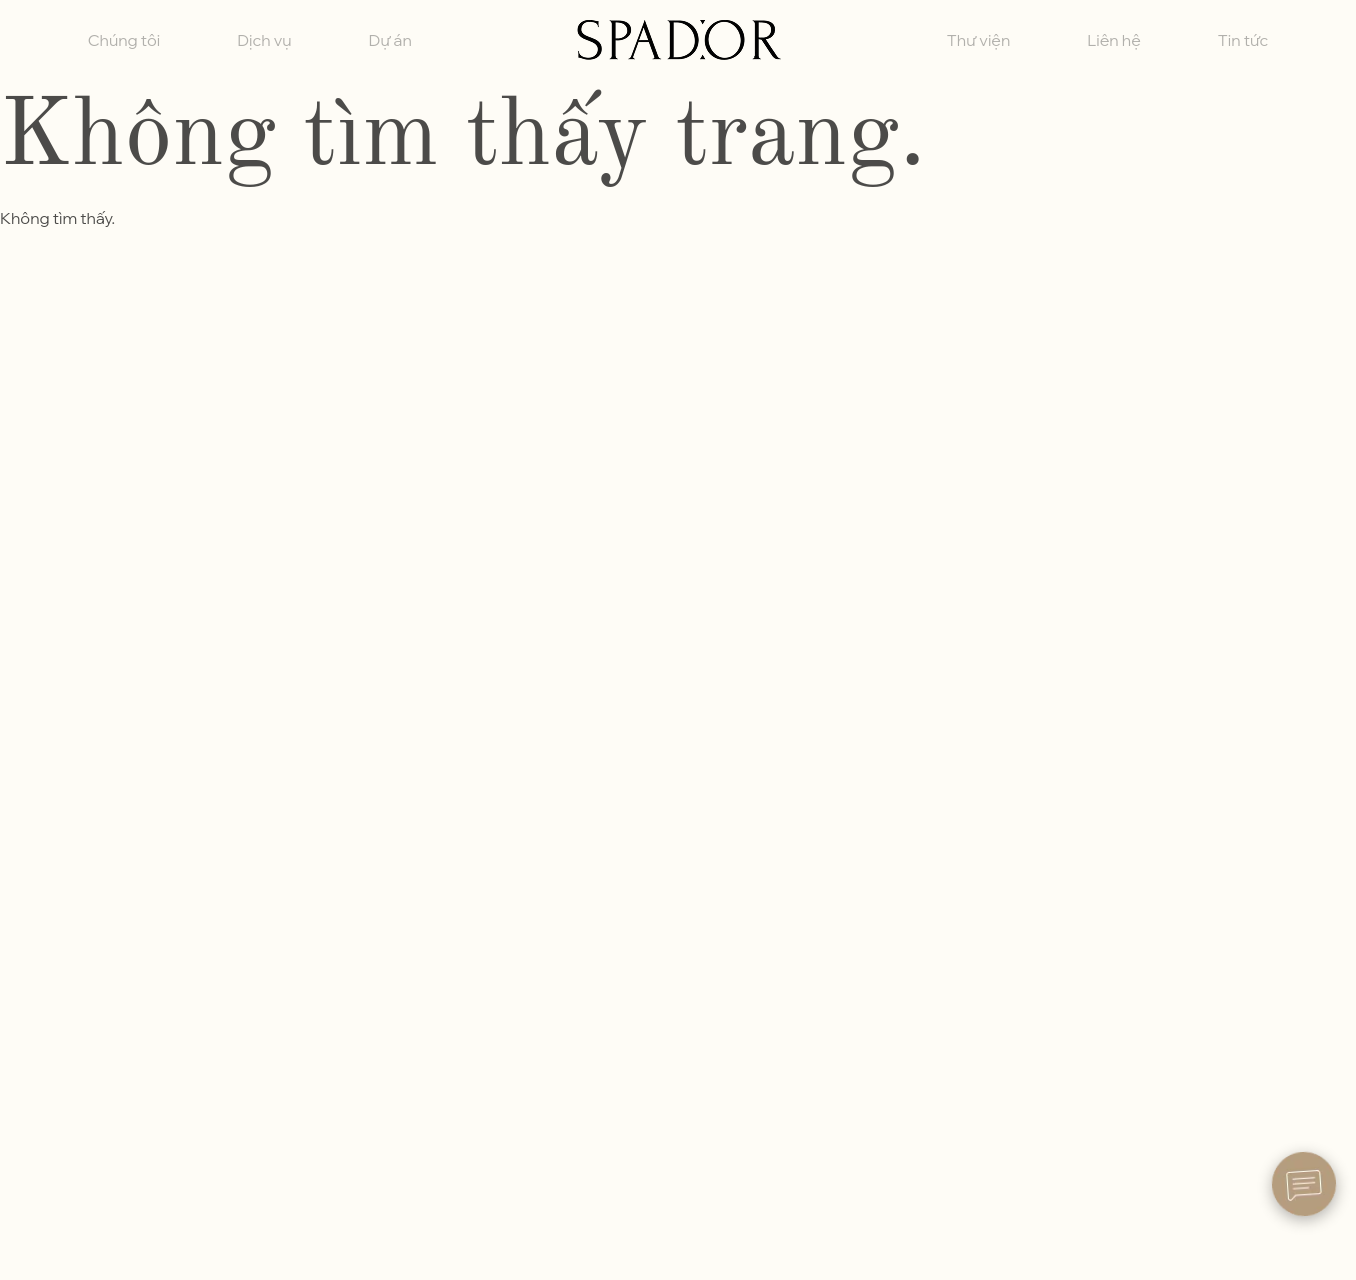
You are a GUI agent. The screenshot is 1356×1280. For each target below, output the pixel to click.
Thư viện (978, 40)
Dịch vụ (264, 40)
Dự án (390, 40)
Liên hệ (1114, 40)
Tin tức (1243, 40)
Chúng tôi (124, 40)
